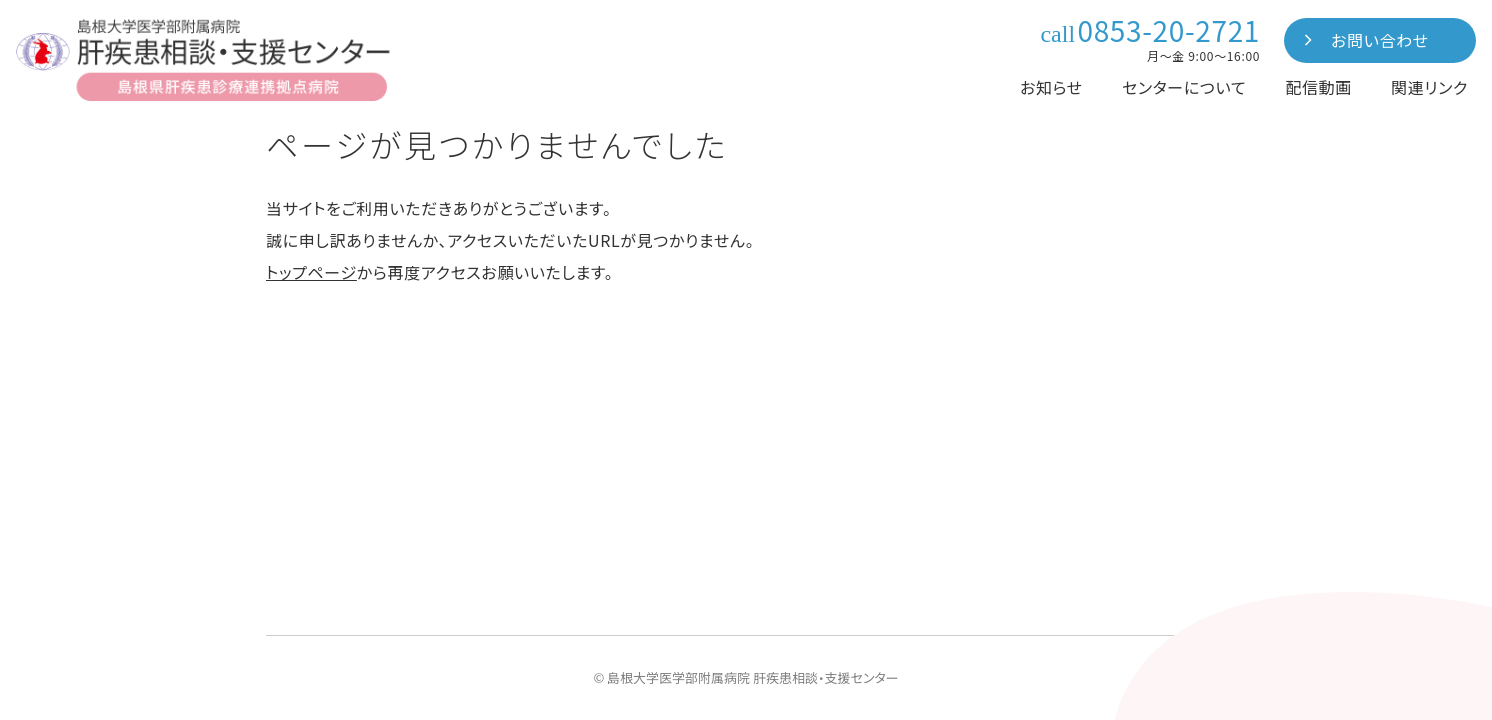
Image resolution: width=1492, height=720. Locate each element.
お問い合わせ (1380, 40)
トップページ (311, 272)
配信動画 (1318, 87)
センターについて (1184, 87)
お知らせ (1051, 87)
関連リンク (1429, 87)
